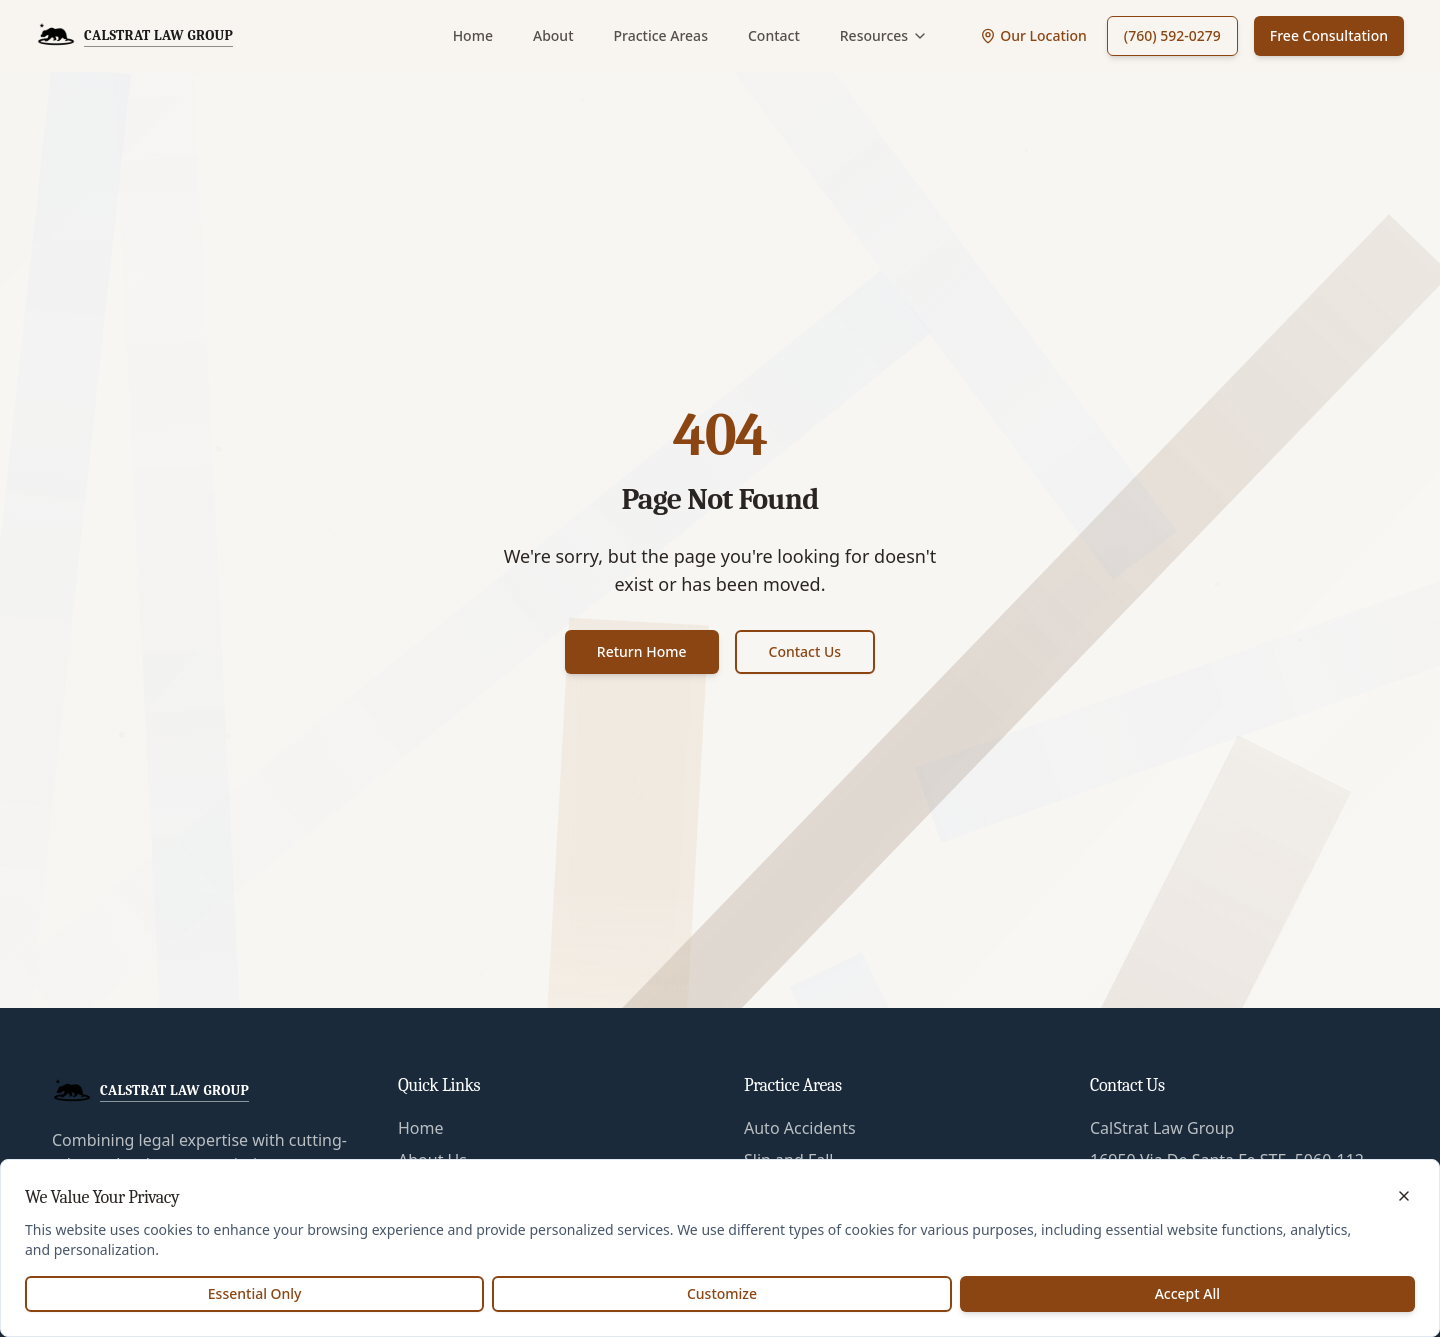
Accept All (1187, 1293)
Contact (774, 35)
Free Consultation (1329, 35)
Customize (722, 1293)
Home (473, 35)
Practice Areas (661, 35)
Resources (884, 35)
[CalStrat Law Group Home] (134, 36)
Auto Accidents (800, 1128)
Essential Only (255, 1293)
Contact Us (805, 651)
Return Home (642, 651)
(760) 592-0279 (1172, 35)
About (553, 35)
